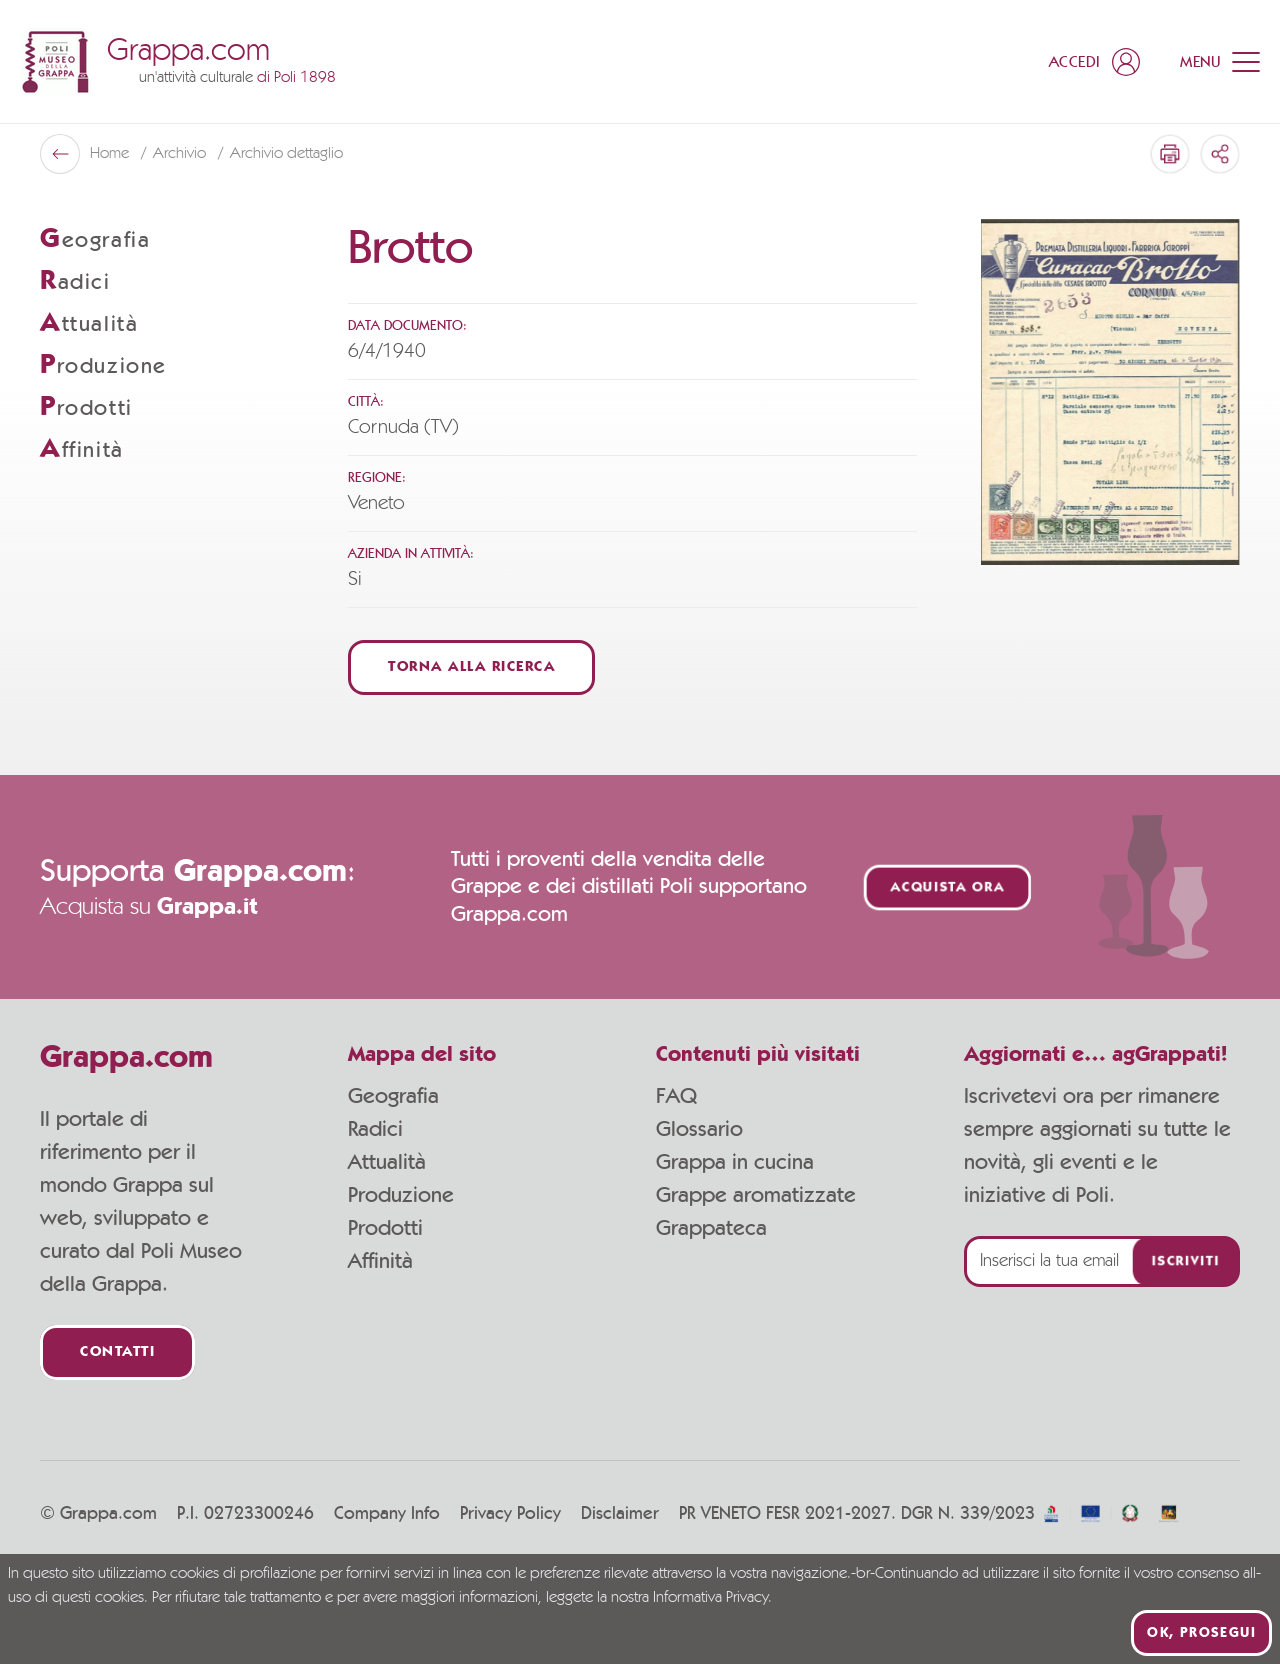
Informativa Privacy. (712, 1598)
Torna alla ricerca (471, 667)
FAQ (676, 1096)
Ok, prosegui (1201, 1633)
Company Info (387, 1514)
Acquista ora (948, 887)
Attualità (387, 1162)
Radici (375, 1129)
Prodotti (385, 1228)
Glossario (699, 1129)
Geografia (393, 1096)
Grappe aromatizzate (756, 1195)
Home (111, 154)
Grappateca (711, 1228)
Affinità (380, 1261)
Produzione (401, 1195)
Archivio (181, 154)
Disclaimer (620, 1514)
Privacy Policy (510, 1514)
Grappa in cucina (735, 1162)
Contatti (117, 1352)
